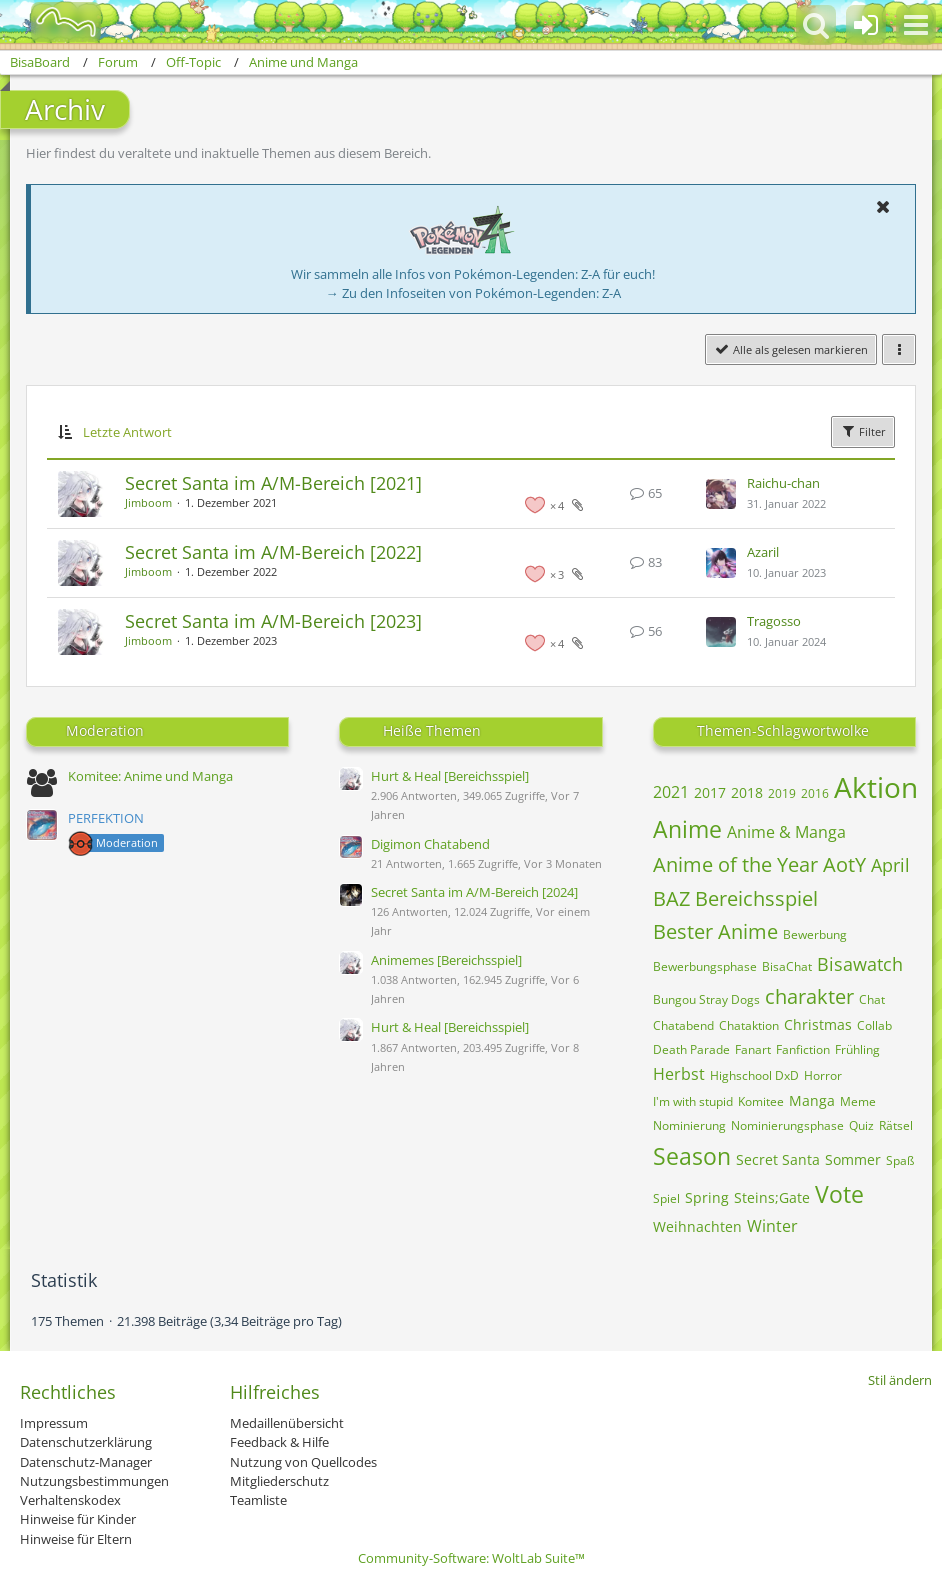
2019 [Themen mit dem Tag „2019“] (782, 793)
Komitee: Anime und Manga (150, 776)
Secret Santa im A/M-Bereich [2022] (273, 552)
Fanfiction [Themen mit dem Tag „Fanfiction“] (803, 1049)
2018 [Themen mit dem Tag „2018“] (747, 792)
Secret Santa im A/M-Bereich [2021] (273, 483)
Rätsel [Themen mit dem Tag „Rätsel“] (896, 1125)
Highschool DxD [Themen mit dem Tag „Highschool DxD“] (754, 1075)
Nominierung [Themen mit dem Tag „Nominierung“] (689, 1125)
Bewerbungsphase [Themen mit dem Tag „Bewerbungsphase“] (705, 966)
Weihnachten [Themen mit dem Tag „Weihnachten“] (697, 1226)
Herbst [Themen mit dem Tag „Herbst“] (679, 1074)
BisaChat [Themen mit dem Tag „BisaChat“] (787, 966)
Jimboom (148, 502)
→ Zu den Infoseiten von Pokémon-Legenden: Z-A (473, 293)
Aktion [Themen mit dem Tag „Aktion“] (876, 787)
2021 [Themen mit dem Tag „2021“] (671, 792)
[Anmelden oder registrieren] (866, 25)
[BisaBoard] (53, 22)
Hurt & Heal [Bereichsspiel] (450, 776)
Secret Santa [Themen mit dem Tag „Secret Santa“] (778, 1159)
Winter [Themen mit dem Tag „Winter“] (772, 1226)
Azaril (763, 552)
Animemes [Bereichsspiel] (446, 960)
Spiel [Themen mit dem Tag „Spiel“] (666, 1198)
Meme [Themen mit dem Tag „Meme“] (858, 1101)
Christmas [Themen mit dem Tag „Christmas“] (818, 1024)
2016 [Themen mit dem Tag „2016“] (815, 793)
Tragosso (774, 621)
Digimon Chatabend (430, 844)
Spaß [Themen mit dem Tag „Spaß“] (900, 1160)
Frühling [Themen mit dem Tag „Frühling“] (857, 1049)
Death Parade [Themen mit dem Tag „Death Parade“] (691, 1049)
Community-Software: (471, 1558)
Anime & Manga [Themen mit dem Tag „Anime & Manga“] (786, 832)
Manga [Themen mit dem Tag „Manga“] (812, 1100)
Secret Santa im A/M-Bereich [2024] (474, 892)
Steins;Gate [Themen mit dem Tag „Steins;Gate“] (772, 1197)
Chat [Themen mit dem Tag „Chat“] (872, 999)
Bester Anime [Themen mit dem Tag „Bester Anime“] (715, 931)
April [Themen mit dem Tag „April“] (890, 865)
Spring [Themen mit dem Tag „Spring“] (707, 1197)
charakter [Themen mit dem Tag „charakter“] (809, 996)
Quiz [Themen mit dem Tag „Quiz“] (861, 1125)
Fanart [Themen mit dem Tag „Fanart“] (753, 1049)
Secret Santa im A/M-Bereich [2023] (273, 621)
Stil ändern (900, 1380)
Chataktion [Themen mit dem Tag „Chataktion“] (749, 1025)
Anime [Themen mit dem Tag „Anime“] (687, 829)
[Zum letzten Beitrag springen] (721, 494)
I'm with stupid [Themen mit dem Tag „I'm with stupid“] (693, 1101)
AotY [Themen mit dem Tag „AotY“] (844, 864)
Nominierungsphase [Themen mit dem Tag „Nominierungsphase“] (787, 1125)
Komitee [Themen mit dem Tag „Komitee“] (761, 1101)
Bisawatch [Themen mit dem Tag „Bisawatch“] (860, 964)
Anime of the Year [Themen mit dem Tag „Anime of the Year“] (735, 864)
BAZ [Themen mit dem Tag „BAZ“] (671, 898)
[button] (916, 25)
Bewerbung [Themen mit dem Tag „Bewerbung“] (815, 934)
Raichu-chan (783, 483)
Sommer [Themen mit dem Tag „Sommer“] (853, 1159)
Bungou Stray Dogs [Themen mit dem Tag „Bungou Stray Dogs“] (706, 999)
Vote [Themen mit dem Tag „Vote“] (839, 1194)
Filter (863, 431)
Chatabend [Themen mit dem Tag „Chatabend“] (683, 1025)
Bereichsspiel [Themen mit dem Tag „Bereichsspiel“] (756, 898)
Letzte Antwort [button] (127, 432)
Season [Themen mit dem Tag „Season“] (692, 1156)
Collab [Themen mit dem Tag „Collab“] (874, 1025)
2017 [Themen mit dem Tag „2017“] (710, 792)
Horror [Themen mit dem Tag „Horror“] (823, 1075)
